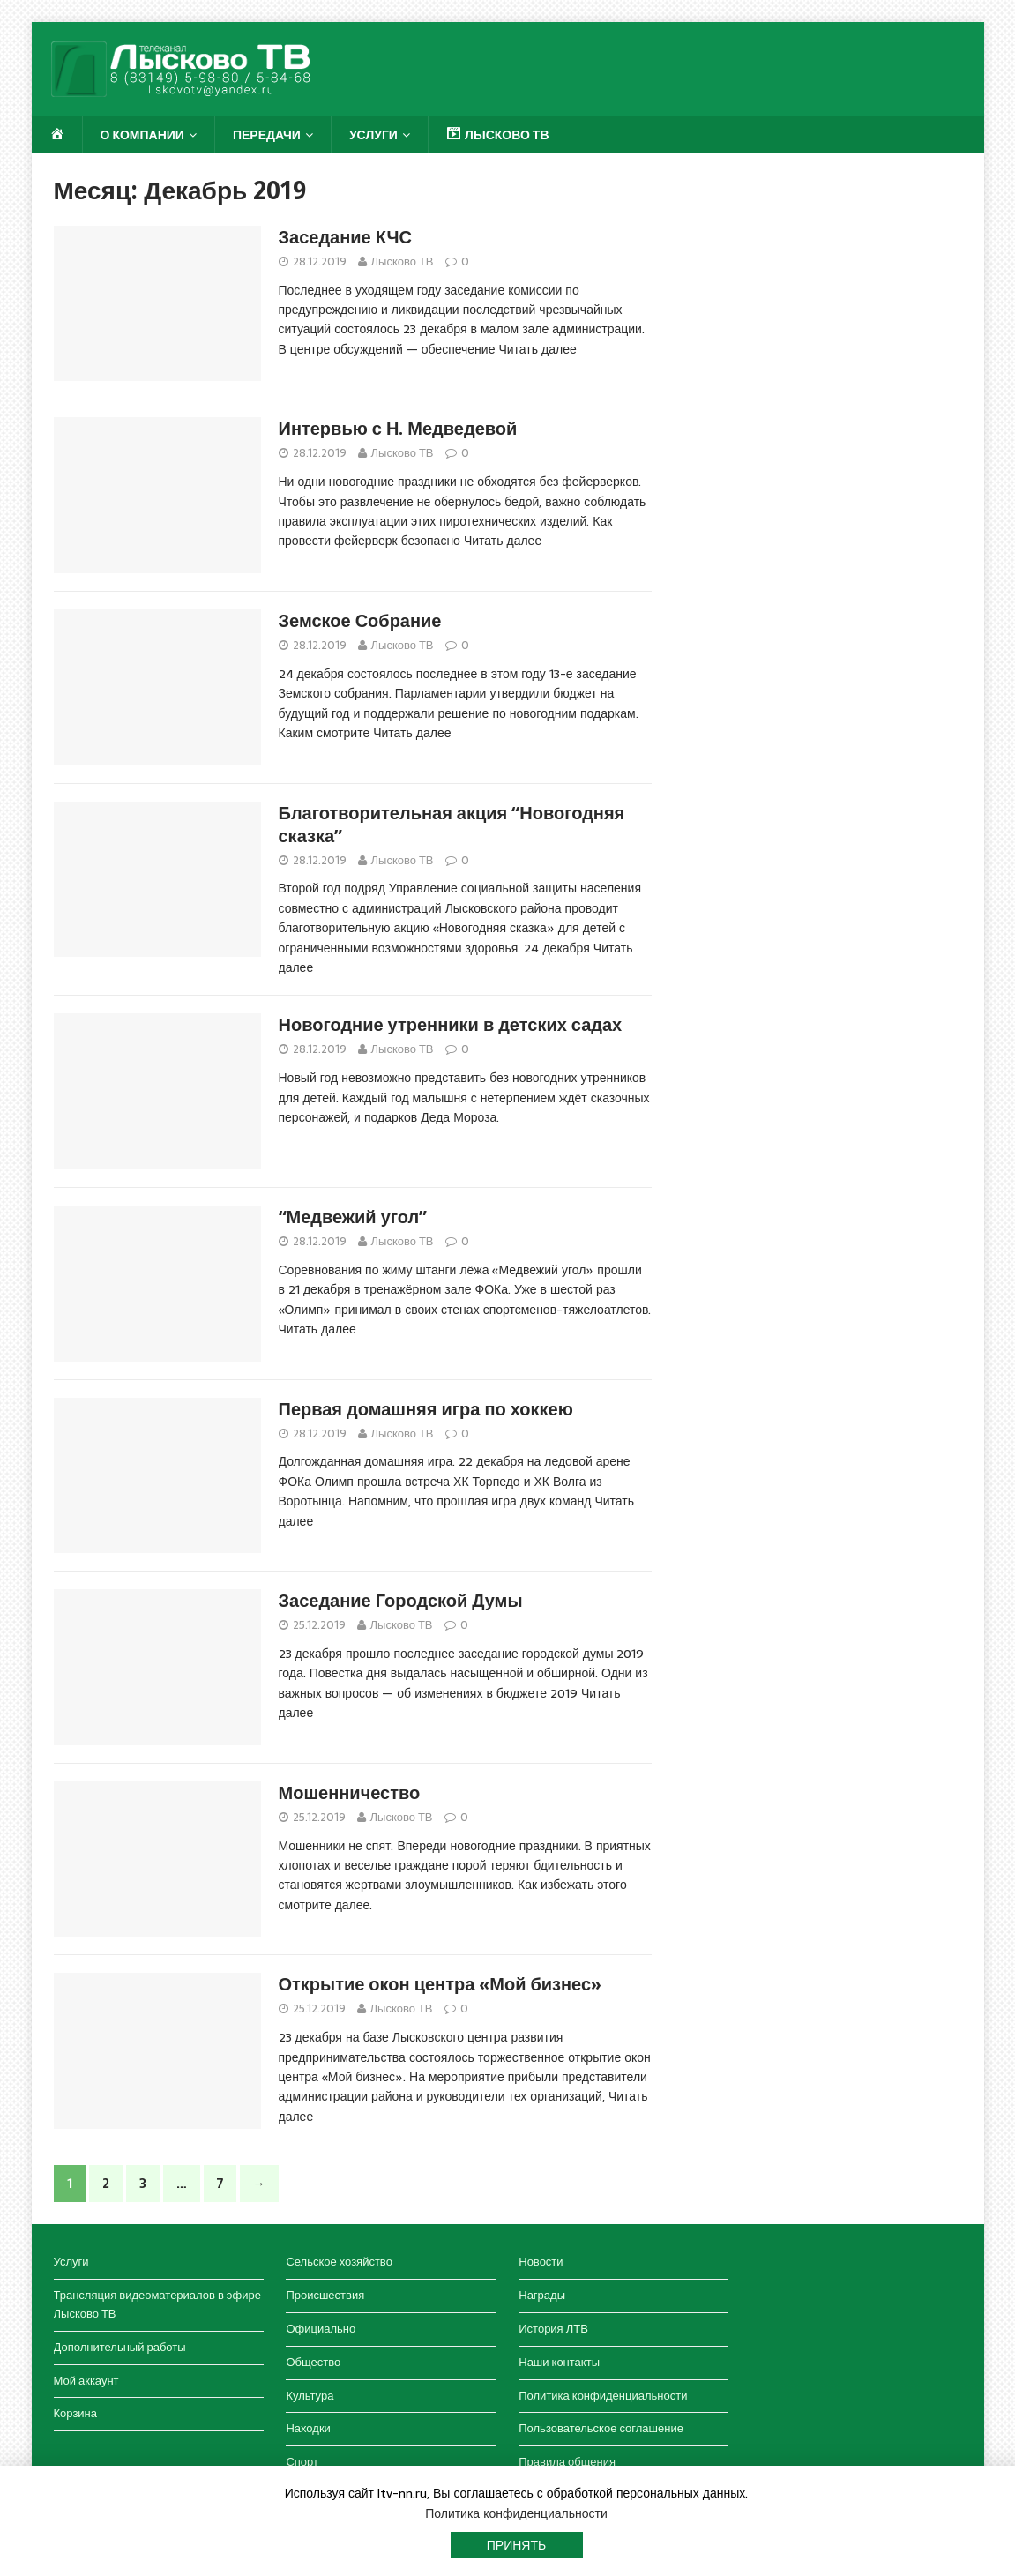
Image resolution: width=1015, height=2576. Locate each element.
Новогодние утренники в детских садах (451, 1024)
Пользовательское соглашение (601, 2428)
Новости (541, 2261)
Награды (542, 2295)
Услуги (373, 135)
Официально (320, 2328)
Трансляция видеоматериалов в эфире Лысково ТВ (157, 2304)
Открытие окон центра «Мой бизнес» (440, 1984)
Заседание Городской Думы (401, 1600)
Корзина (76, 2413)
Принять (516, 2545)
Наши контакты (559, 2362)
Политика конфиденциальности (603, 2395)
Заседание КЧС (345, 237)
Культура (309, 2395)
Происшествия (325, 2295)
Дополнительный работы (120, 2347)
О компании (142, 135)
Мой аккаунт (86, 2380)
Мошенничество (350, 1792)
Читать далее (537, 349)
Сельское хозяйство (339, 2261)
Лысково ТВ (402, 261)
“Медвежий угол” (353, 1217)
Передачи (267, 135)
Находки (308, 2428)
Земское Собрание (360, 620)
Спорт (302, 2462)
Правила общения (567, 2462)
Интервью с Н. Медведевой (398, 428)
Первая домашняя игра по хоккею (426, 1409)
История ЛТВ (553, 2328)
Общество (313, 2362)
